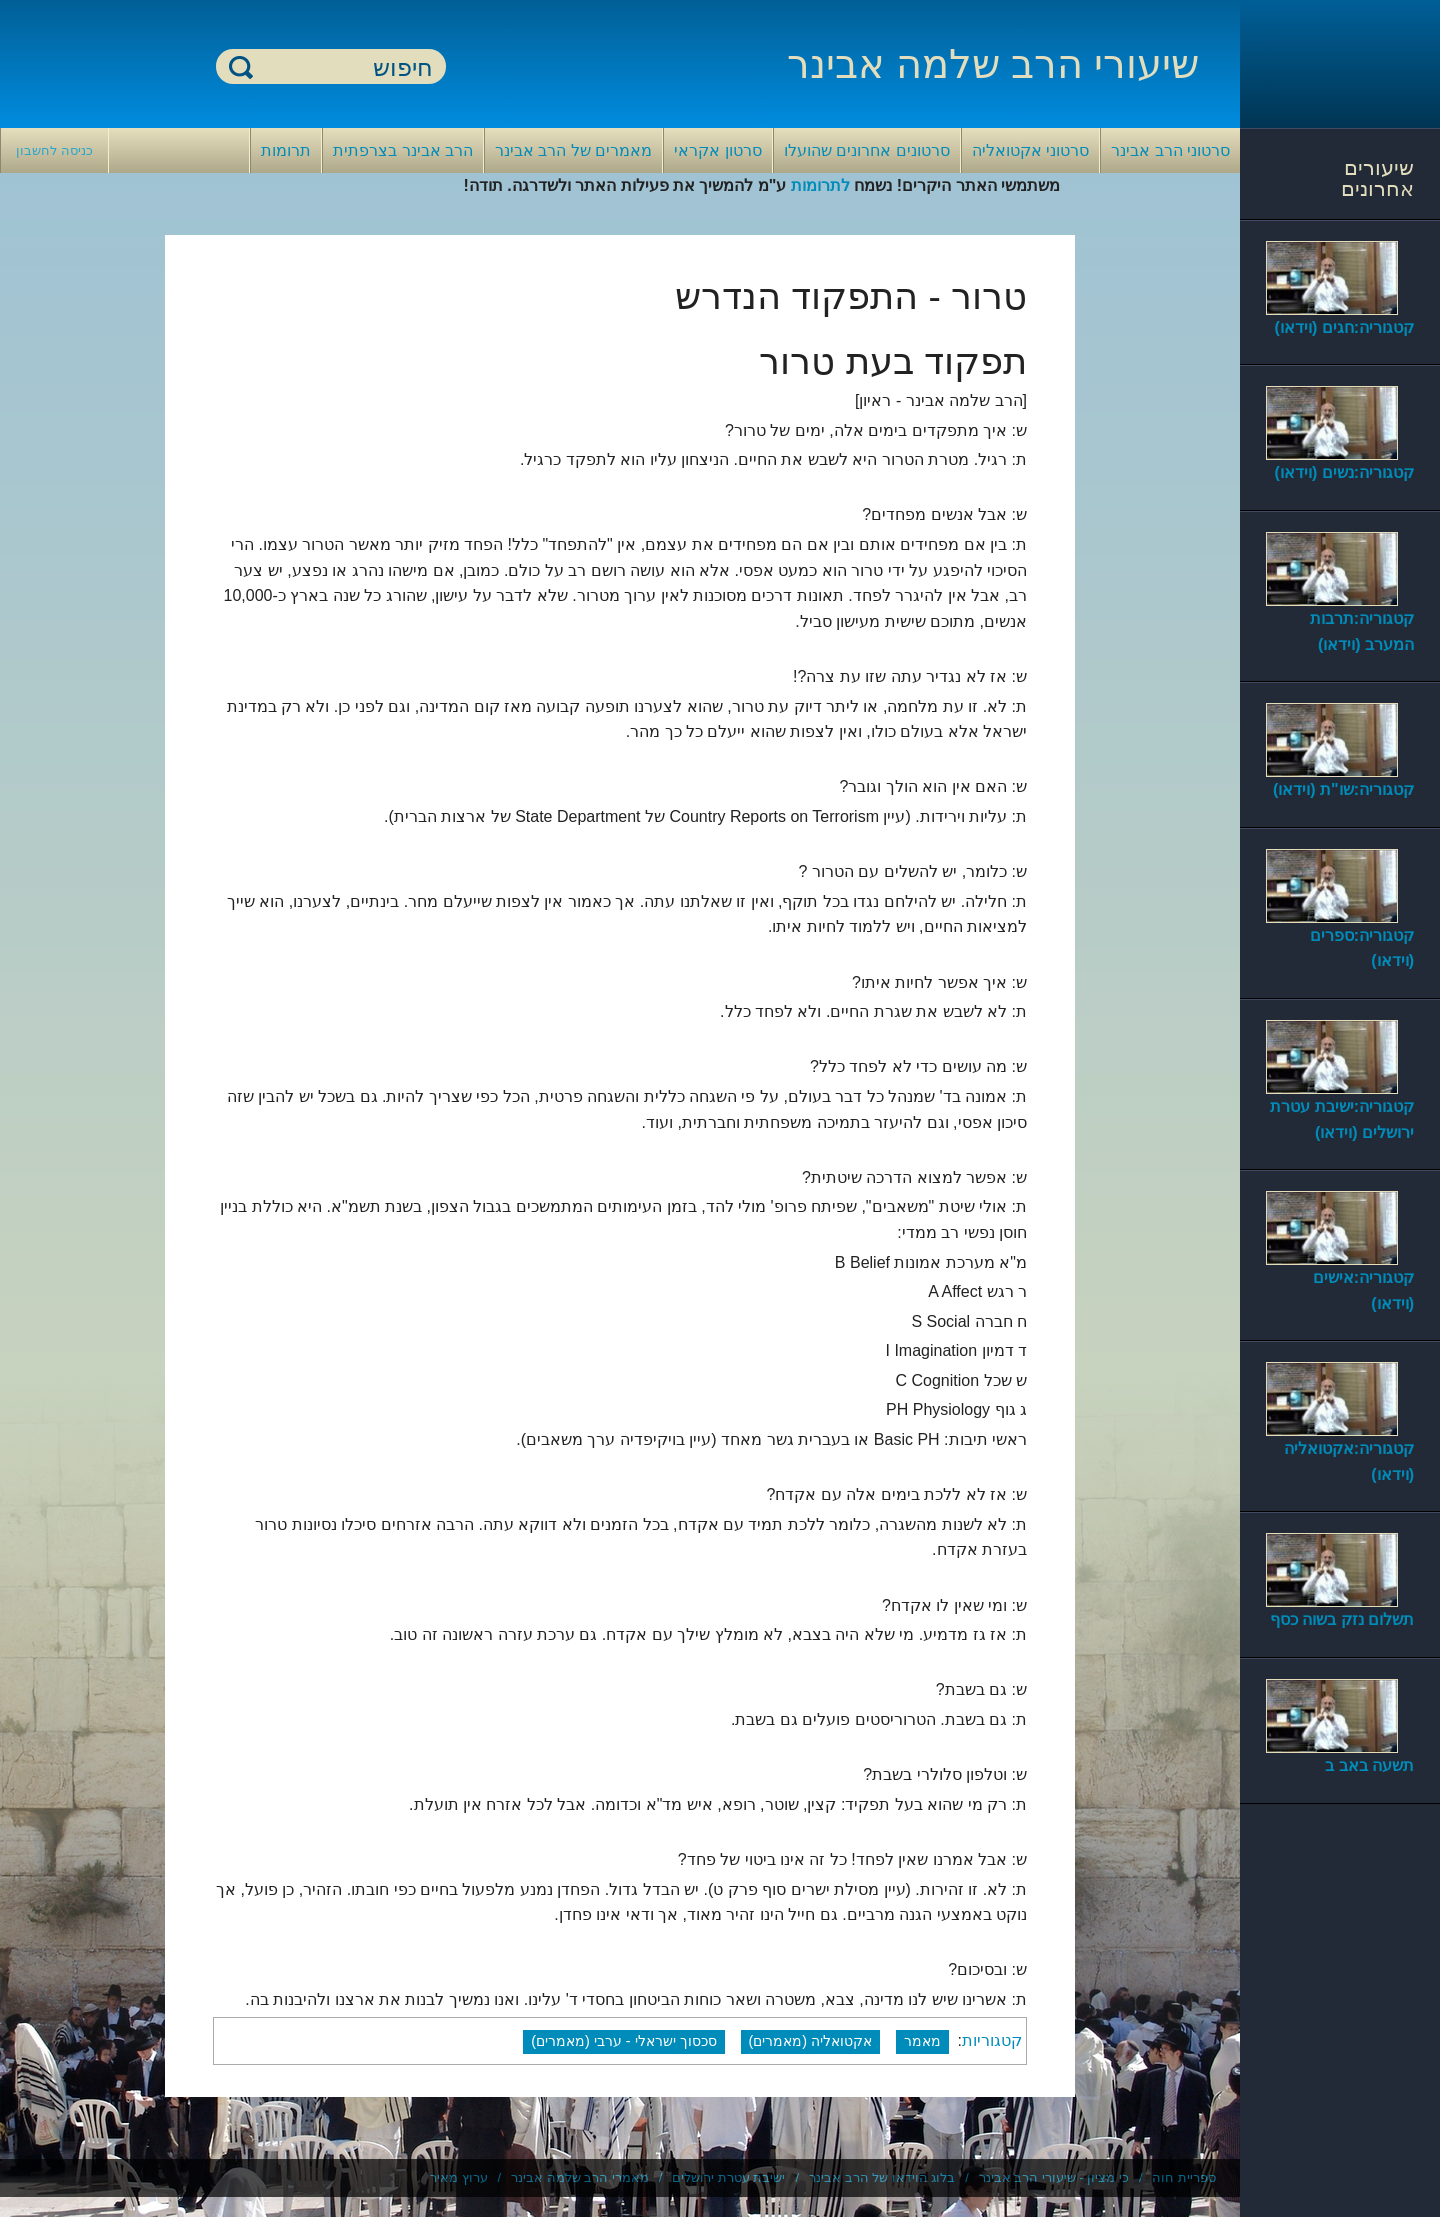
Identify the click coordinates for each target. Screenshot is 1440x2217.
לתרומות (820, 185)
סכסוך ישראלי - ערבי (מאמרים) (623, 2041)
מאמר (922, 2041)
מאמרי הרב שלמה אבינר (580, 2177)
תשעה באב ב (1369, 1765)
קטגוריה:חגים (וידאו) (1344, 327)
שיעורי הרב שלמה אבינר (993, 64)
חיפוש (241, 66)
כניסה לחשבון (54, 150)
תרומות (286, 150)
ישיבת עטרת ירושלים (728, 2177)
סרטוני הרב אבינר (1170, 150)
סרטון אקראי (717, 150)
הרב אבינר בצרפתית (403, 150)
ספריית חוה (1184, 2177)
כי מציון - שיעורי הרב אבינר (1054, 2177)
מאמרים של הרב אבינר (573, 150)
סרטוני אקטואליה (1030, 150)
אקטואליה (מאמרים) (811, 2041)
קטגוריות (992, 2040)
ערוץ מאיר (459, 2177)
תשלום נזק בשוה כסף (1342, 1619)
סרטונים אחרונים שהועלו (867, 150)
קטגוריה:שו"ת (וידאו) (1343, 789)
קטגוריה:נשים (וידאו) (1344, 472)
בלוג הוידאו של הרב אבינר (882, 2177)
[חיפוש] (343, 67)
